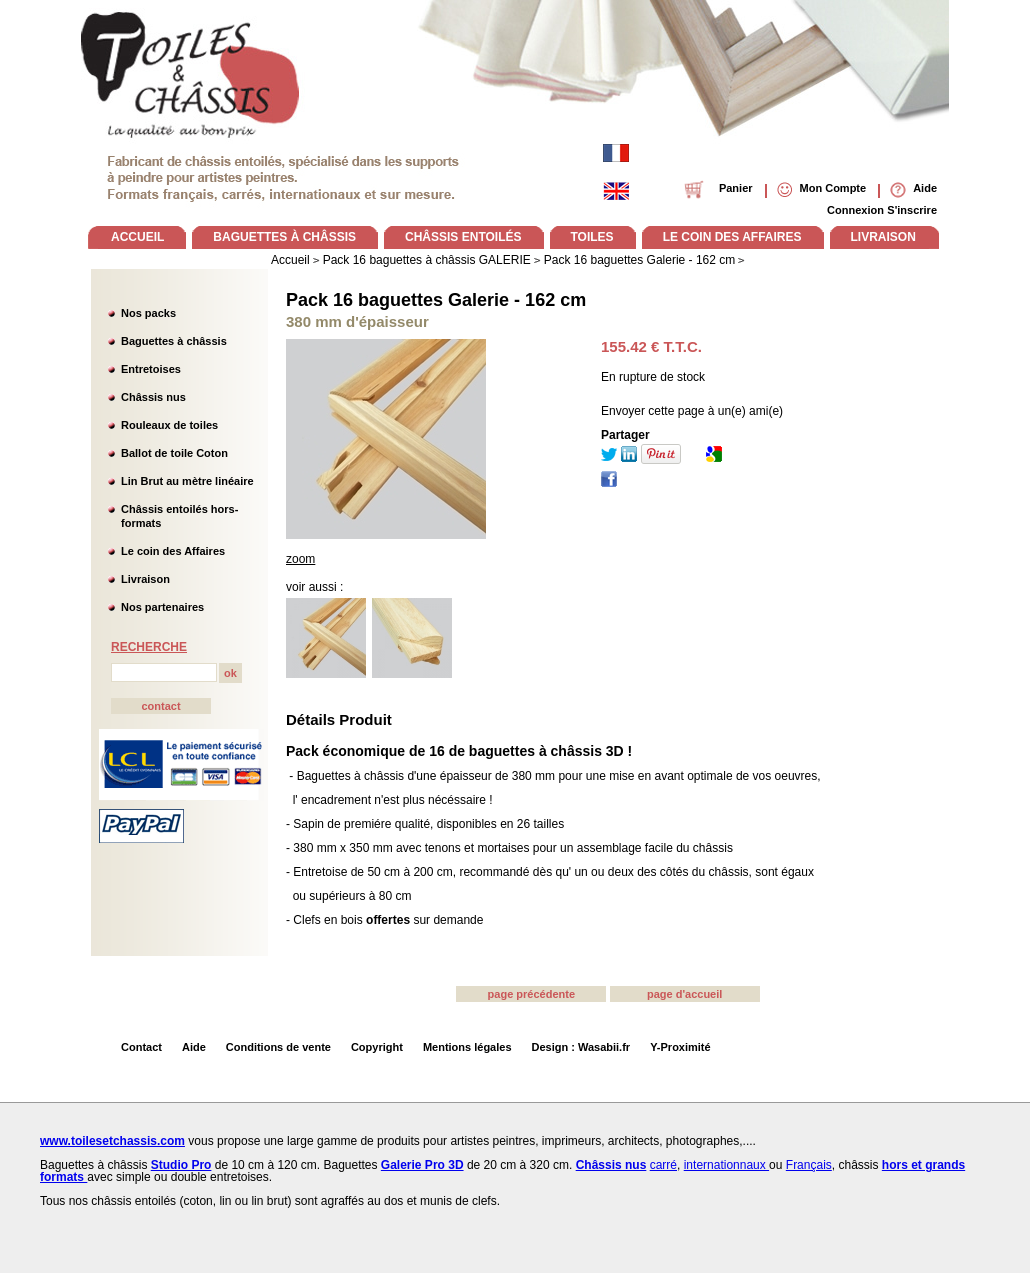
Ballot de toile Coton (174, 453)
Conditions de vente (278, 1047)
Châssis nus (153, 397)
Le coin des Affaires (173, 551)
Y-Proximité (680, 1047)
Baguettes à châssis (174, 341)
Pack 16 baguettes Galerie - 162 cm (436, 300)
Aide (194, 1047)
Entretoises (151, 369)
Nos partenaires (162, 607)
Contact (141, 1047)
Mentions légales (467, 1047)
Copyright (377, 1047)
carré (663, 1165)
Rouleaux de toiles (169, 425)
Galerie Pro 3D (422, 1165)
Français (809, 1165)
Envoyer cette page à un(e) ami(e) (692, 411)
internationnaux (726, 1165)
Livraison (145, 579)
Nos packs (148, 313)
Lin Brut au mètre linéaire (187, 481)
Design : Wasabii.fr (581, 1047)
